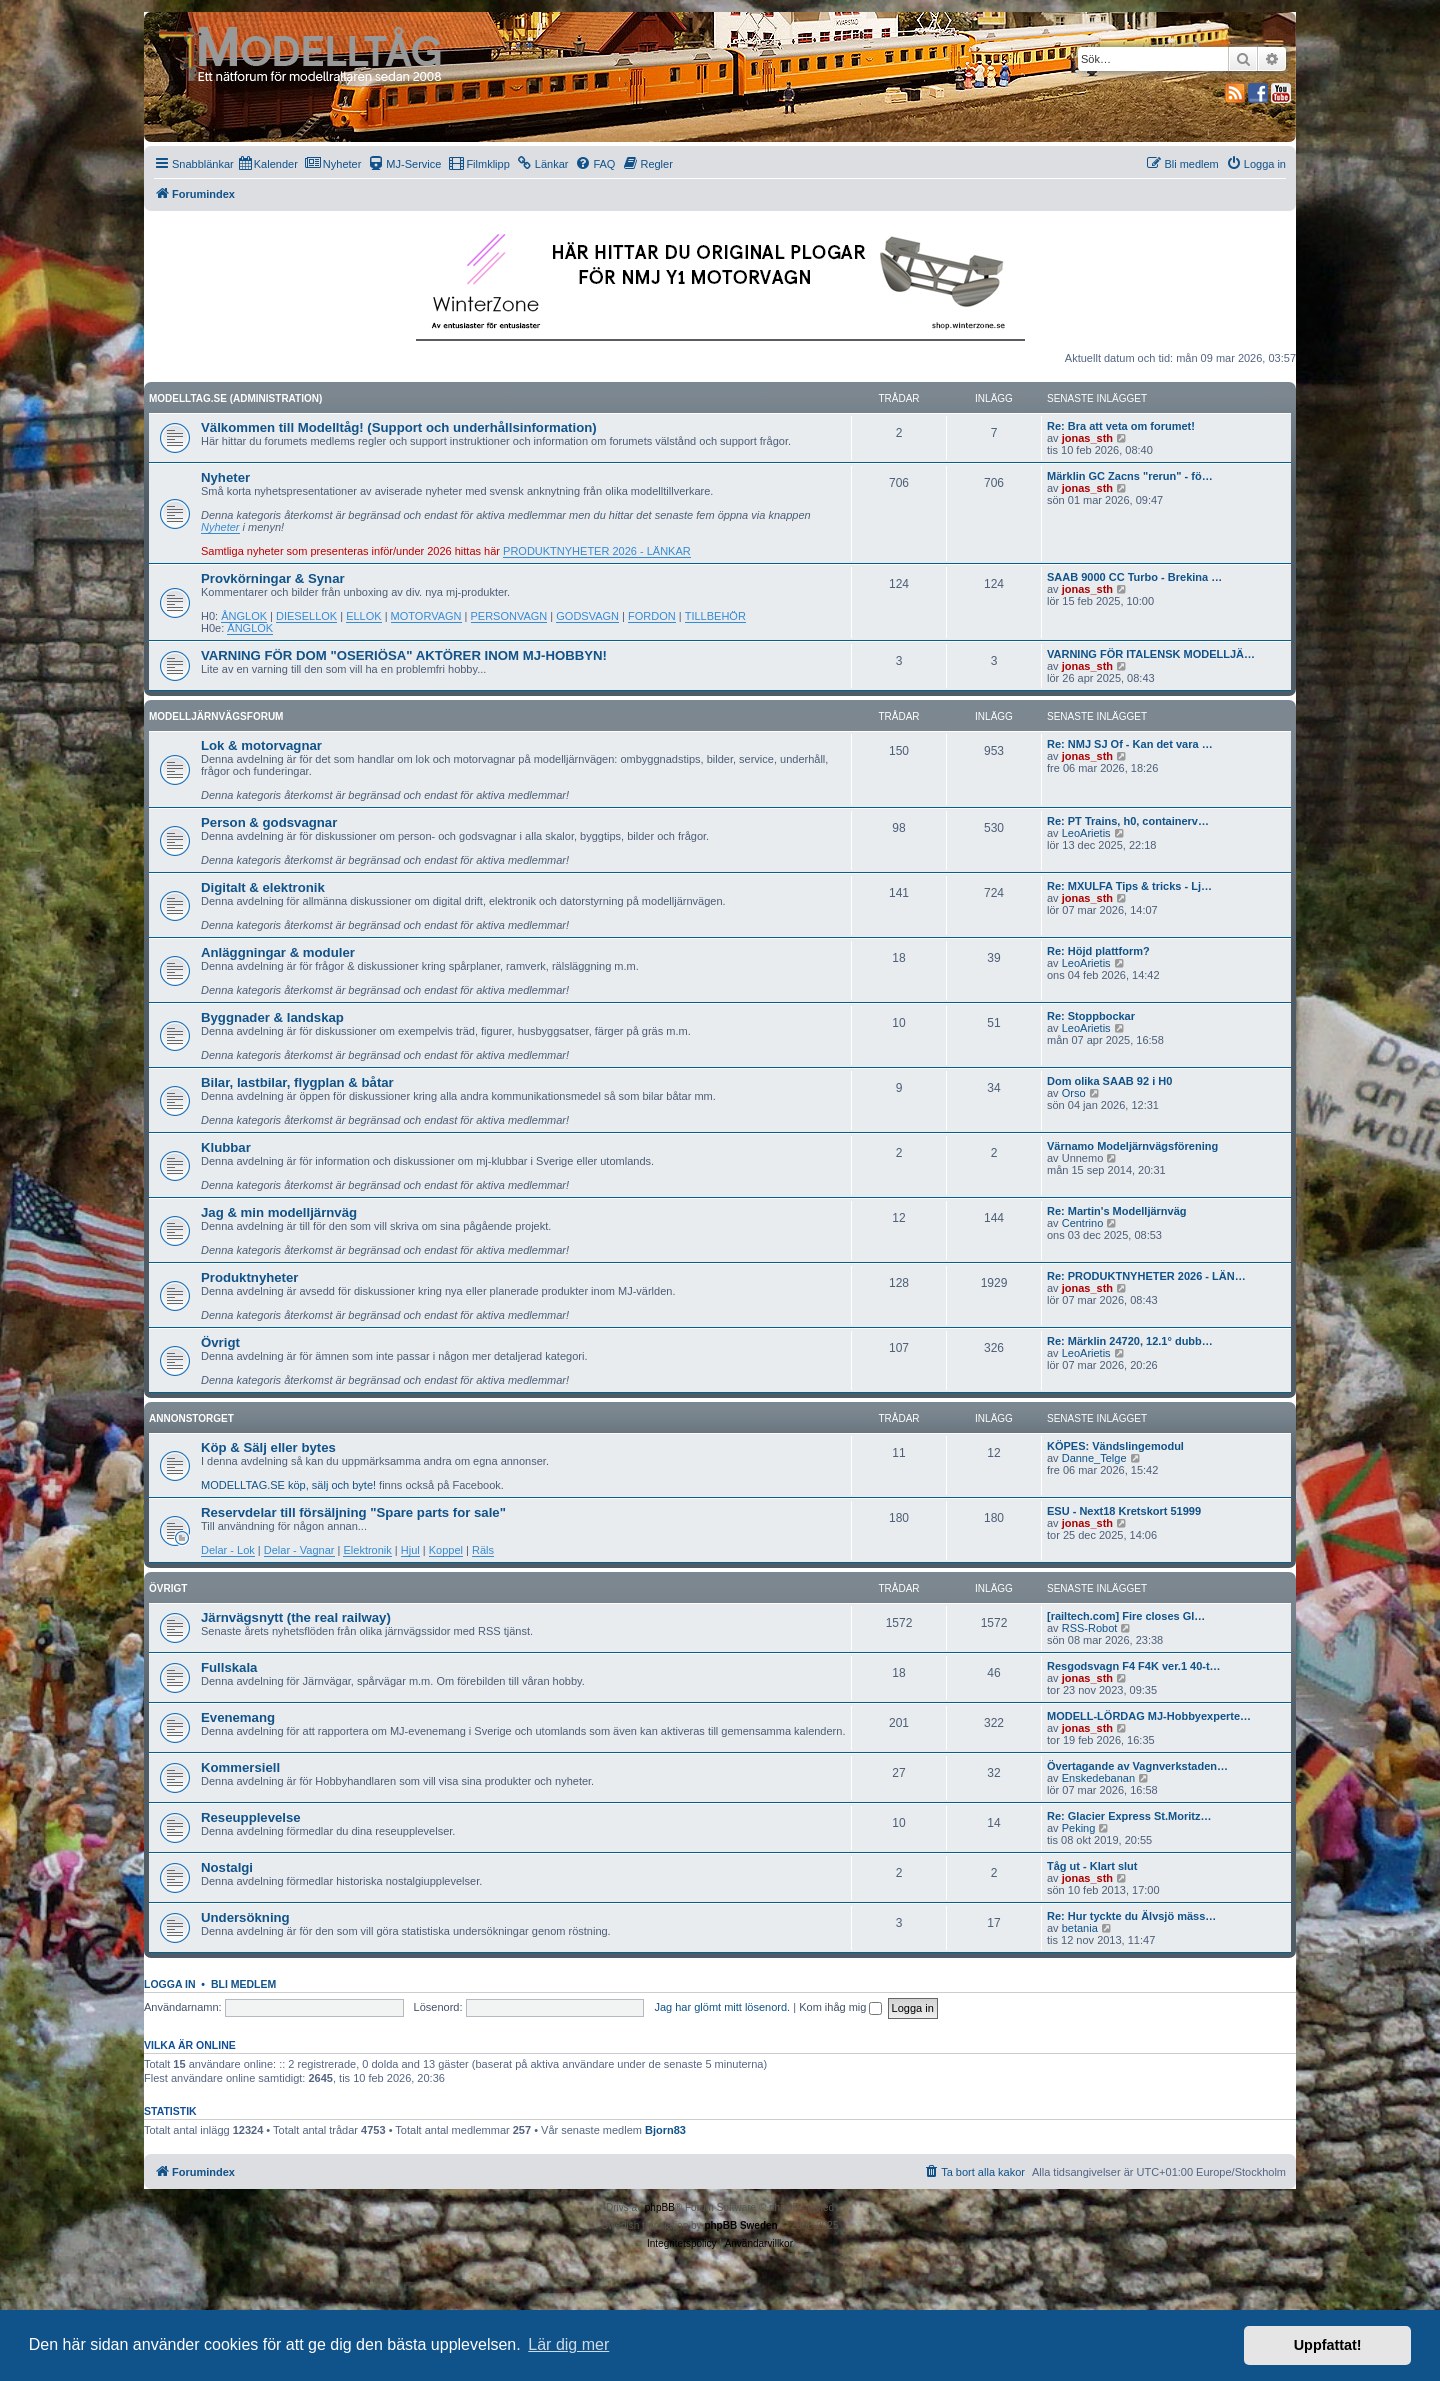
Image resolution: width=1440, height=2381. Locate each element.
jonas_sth (1087, 438)
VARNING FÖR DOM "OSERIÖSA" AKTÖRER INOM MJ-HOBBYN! (404, 655)
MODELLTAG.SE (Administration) (235, 398)
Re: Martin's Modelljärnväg (1117, 1211)
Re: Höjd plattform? (1098, 951)
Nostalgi (227, 1867)
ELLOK (363, 616)
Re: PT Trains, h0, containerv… (1128, 821)
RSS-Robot (1090, 1628)
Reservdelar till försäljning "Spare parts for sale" (353, 1512)
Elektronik (367, 1550)
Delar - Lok (228, 1550)
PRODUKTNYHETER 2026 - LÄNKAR (597, 551)
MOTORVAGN (426, 616)
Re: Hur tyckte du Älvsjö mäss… (1131, 1916)
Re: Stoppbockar (1091, 1016)
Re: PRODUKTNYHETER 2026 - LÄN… (1146, 1276)
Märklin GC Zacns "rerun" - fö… (1130, 476)
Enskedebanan (1098, 1778)
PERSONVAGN (509, 616)
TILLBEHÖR (715, 616)
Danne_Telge (1094, 1458)
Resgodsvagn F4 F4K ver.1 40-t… (1134, 1666)
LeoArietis (1086, 833)
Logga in (170, 1984)
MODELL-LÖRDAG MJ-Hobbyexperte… (1149, 1716)
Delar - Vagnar (299, 1550)
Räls (483, 1550)
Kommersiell (240, 1767)
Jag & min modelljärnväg (279, 1212)
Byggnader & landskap (272, 1017)
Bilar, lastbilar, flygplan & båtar (297, 1082)
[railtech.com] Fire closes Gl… (1126, 1616)
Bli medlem (243, 1984)
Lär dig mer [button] (568, 2344)
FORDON (652, 616)
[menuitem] (268, 164)
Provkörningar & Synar (273, 578)
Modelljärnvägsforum (216, 716)
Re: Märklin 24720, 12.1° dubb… (1130, 1341)
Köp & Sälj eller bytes (268, 1447)
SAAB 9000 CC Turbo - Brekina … (1134, 577)
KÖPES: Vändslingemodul (1115, 1446)
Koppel (446, 1550)
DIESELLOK (306, 616)
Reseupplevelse (251, 1817)
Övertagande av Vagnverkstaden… (1137, 1766)
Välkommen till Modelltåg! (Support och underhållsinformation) (399, 427)
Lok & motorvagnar (261, 745)
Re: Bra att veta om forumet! (1121, 426)
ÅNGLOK (244, 616)
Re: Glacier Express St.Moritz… (1129, 1816)
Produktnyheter (249, 1277)
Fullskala (229, 1667)
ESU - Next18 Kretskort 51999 (1124, 1511)
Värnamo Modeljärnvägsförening (1132, 1146)
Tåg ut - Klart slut (1092, 1866)
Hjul (410, 1550)
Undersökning (245, 1917)
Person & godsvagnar (269, 822)
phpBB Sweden (740, 2225)
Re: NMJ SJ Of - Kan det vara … (1130, 744)
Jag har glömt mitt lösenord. (722, 2007)
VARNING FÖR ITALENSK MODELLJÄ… (1151, 654)
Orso (1074, 1093)
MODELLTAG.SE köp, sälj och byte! (288, 1485)
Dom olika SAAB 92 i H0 (1109, 1081)
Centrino (1083, 1223)
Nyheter (225, 477)
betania (1080, 1928)
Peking (1079, 1828)
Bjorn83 (665, 2130)
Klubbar (226, 1147)
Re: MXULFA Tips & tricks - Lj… (1129, 886)
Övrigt (220, 1342)
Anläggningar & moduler (278, 952)
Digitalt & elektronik (263, 887)
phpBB (660, 2207)
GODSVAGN (587, 616)
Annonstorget (191, 1418)
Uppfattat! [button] (1328, 2345)
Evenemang (238, 1717)
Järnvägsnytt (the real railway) (296, 1617)
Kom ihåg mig (840, 2007)
